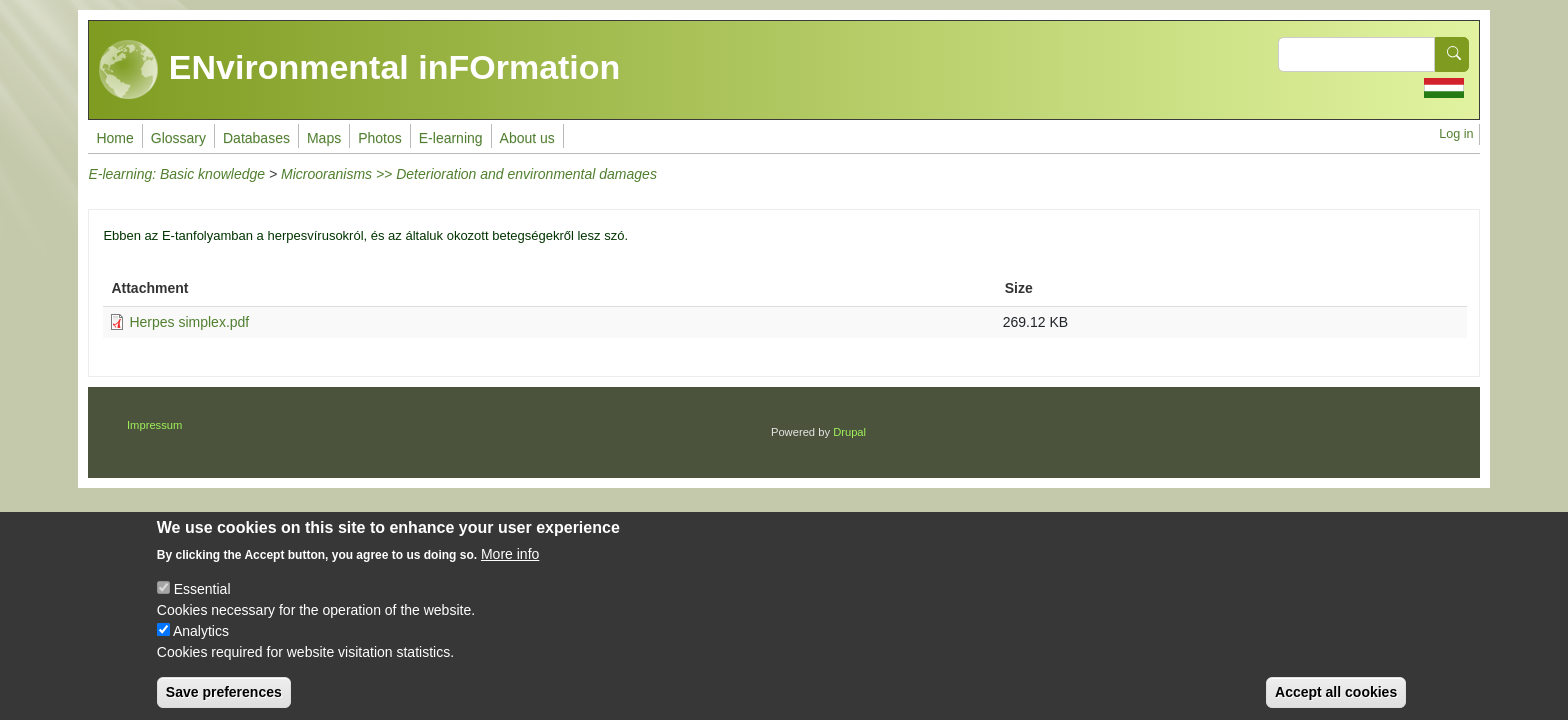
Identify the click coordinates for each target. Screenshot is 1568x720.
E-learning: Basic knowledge (176, 174)
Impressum (154, 425)
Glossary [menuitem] (178, 138)
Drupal (849, 432)
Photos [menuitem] (380, 138)
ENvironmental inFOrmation (359, 70)
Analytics (201, 648)
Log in (1456, 134)
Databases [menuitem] (256, 138)
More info (510, 571)
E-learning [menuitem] (451, 138)
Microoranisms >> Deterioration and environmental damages (469, 174)
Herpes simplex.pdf (189, 322)
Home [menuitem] (114, 138)
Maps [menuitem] (324, 138)
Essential (202, 606)
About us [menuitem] (527, 138)
